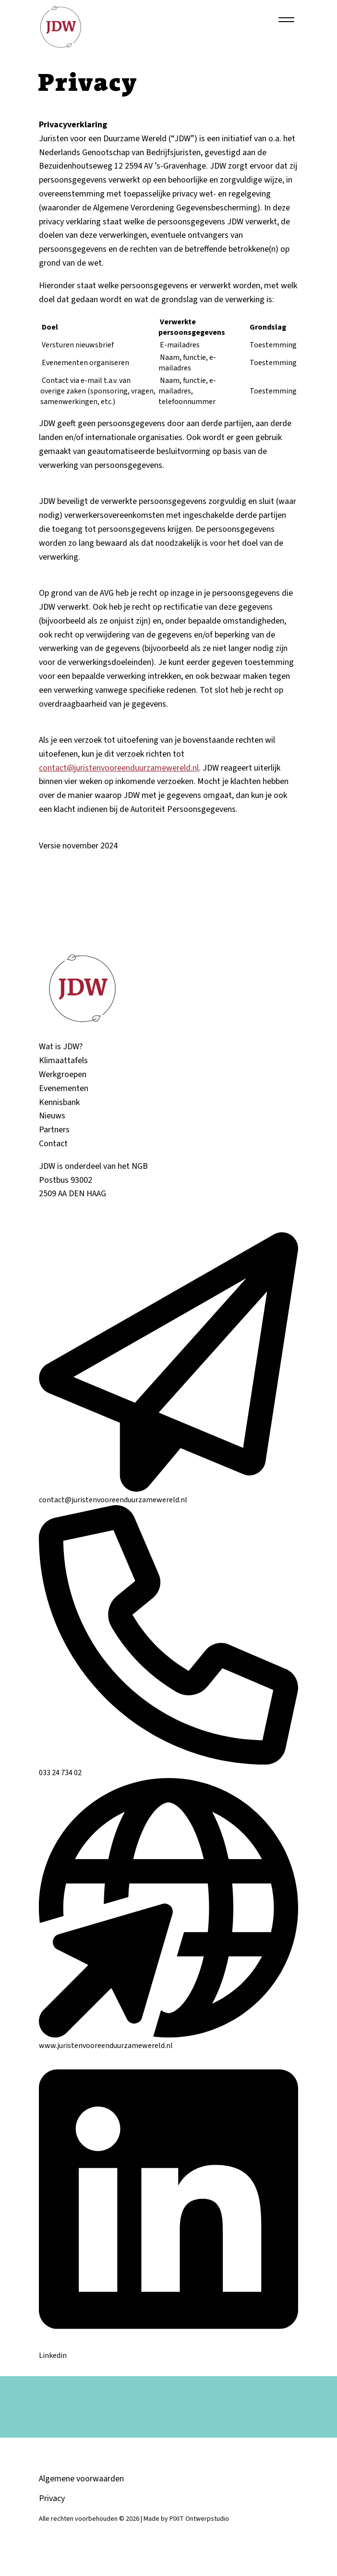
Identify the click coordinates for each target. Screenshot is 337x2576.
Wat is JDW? (61, 1051)
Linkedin (168, 2355)
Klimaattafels (63, 1065)
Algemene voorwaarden (81, 2484)
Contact (53, 1148)
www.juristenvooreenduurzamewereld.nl (168, 2045)
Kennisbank (59, 1107)
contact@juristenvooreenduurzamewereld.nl (119, 768)
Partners (54, 1135)
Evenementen (63, 1093)
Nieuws (52, 1121)
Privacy (52, 2503)
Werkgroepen (62, 1079)
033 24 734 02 (168, 1772)
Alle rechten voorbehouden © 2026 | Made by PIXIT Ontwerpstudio (134, 2523)
